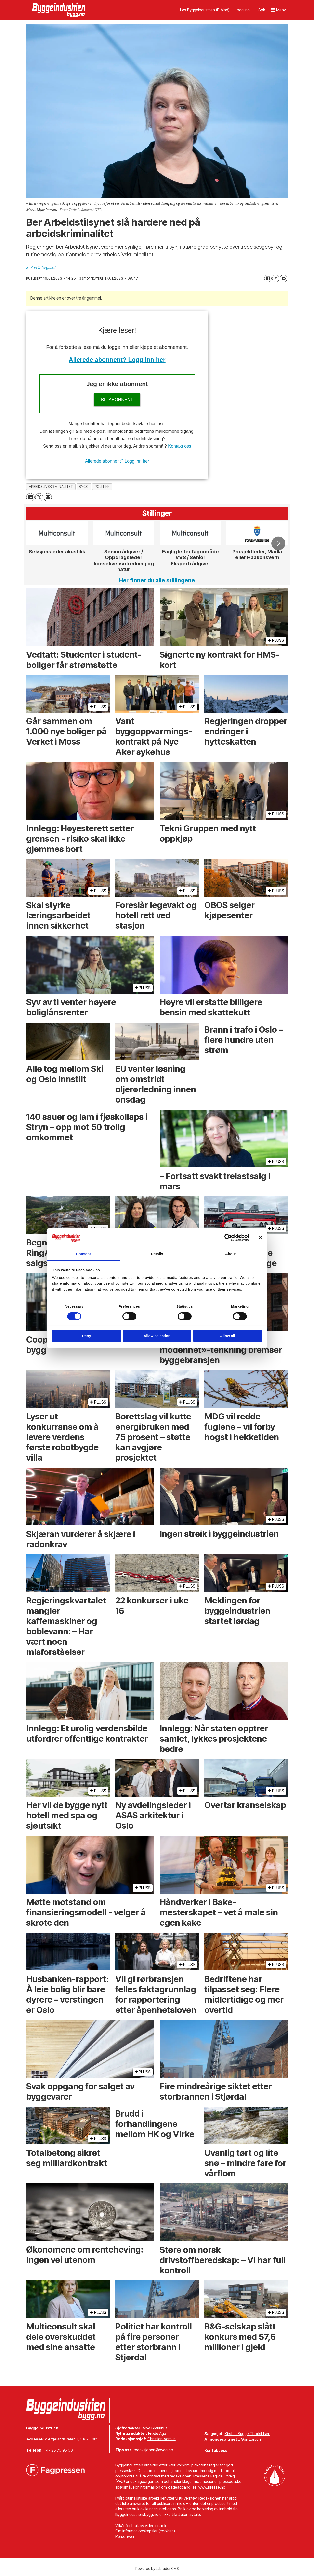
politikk (102, 487)
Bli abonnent (117, 399)
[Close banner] (260, 1237)
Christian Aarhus (161, 2438)
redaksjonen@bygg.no (153, 2449)
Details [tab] (157, 1254)
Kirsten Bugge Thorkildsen (247, 2433)
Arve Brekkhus (155, 2428)
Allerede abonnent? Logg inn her (117, 359)
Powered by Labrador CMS (157, 2568)
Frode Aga (157, 2433)
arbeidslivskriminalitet (51, 487)
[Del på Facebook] (268, 278)
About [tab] (230, 1254)
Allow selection (157, 1336)
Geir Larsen (251, 2439)
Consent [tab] (83, 1254)
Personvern (125, 2536)
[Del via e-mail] (283, 278)
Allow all (227, 1336)
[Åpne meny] (278, 10)
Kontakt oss (179, 446)
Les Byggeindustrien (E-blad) (204, 9)
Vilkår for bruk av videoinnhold (141, 2525)
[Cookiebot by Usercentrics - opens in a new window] (228, 1237)
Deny (86, 1336)
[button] (278, 543)
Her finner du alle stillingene (157, 580)
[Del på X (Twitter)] (275, 278)
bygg (84, 487)
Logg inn (242, 9)
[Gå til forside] (59, 10)
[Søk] (261, 9)
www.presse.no (211, 2487)
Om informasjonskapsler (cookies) (145, 2530)
